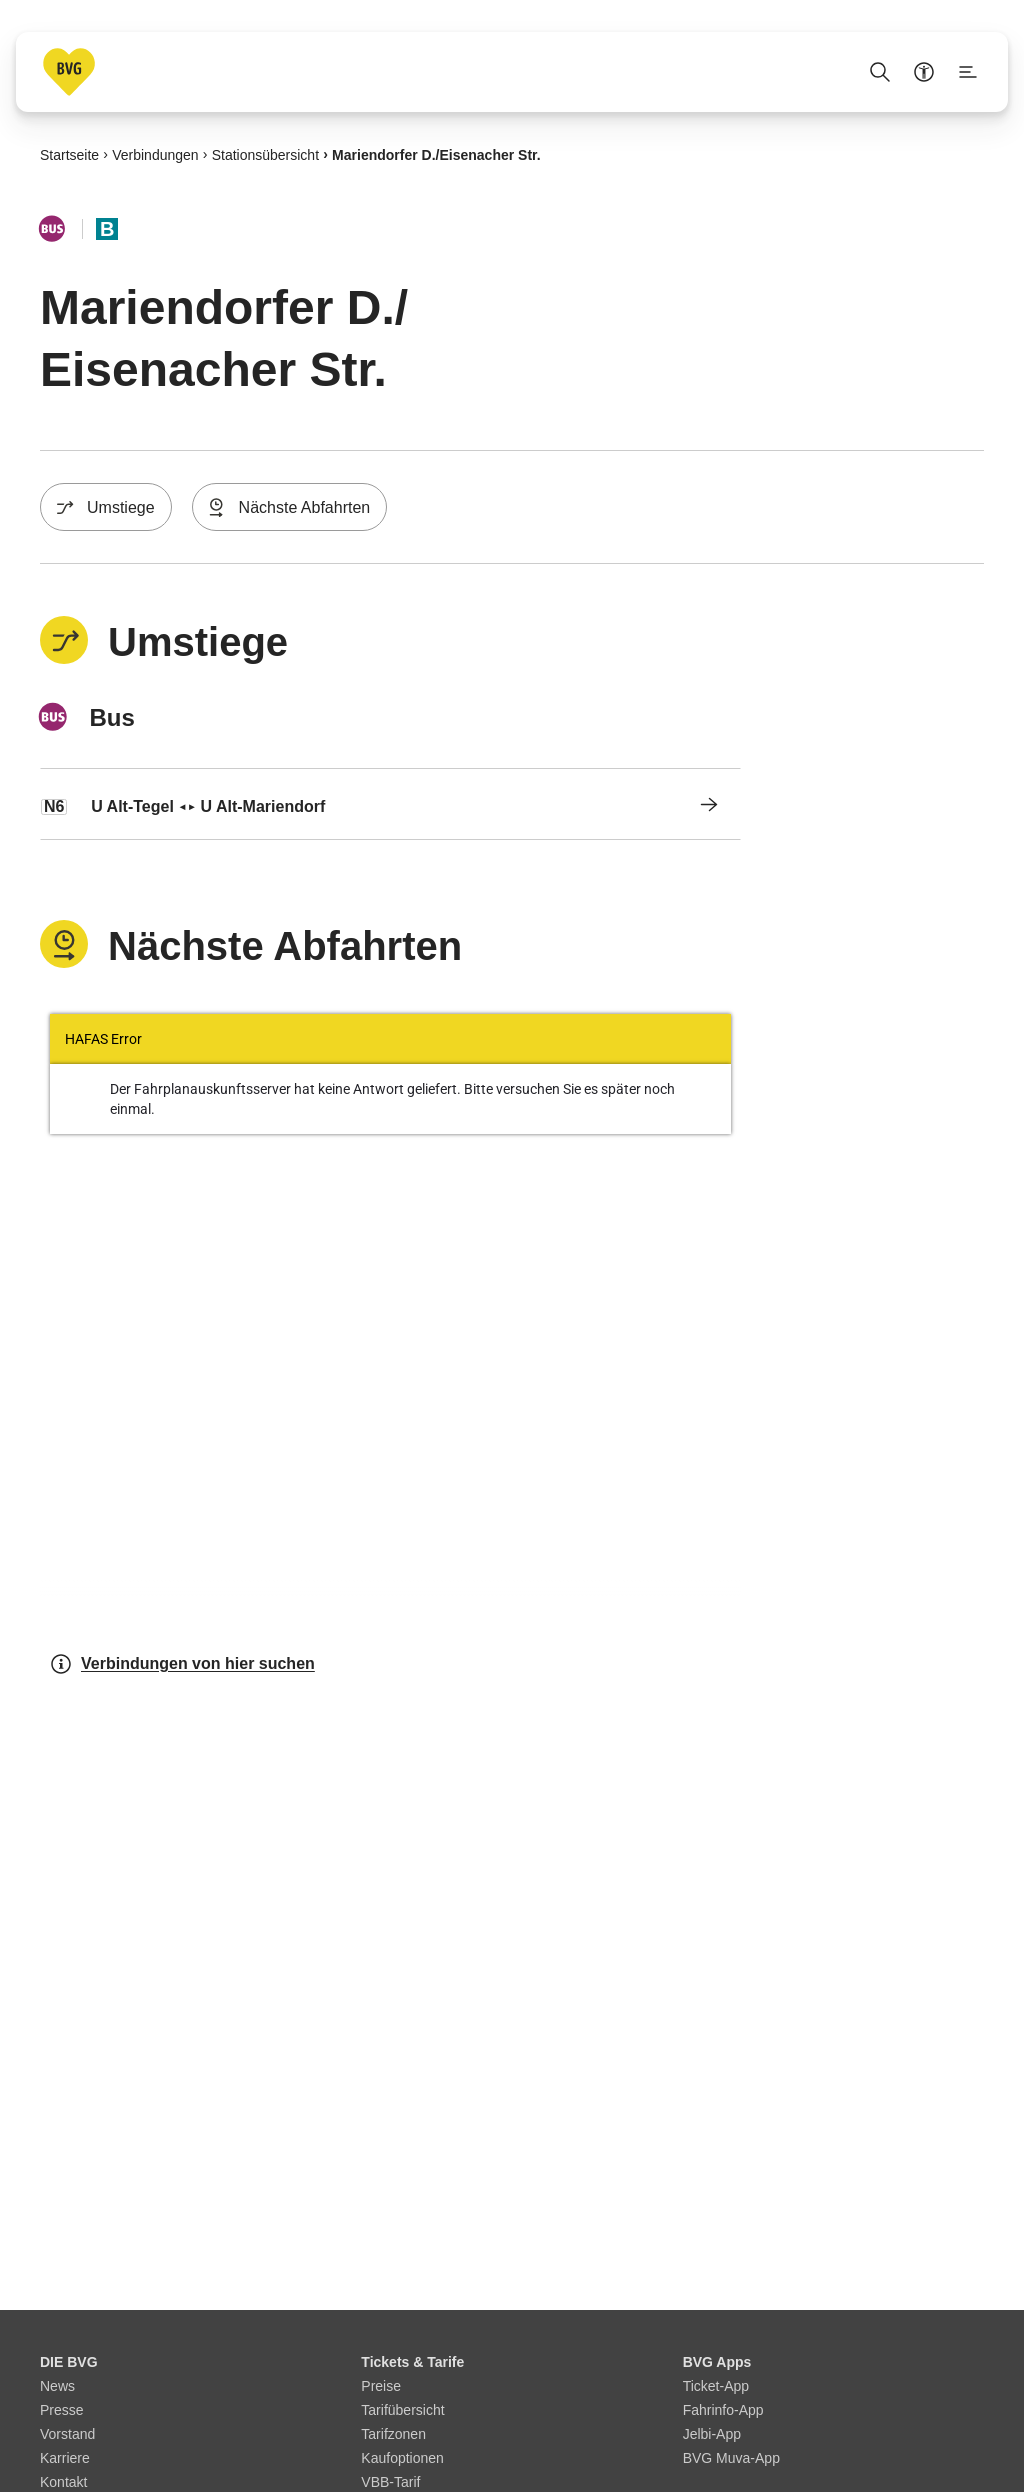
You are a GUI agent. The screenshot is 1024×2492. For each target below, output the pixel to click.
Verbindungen (155, 154)
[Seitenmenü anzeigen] (968, 72)
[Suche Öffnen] (880, 72)
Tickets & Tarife (412, 2362)
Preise (381, 2386)
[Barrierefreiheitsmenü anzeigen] (924, 72)
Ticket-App (716, 2386)
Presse (62, 2410)
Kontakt (63, 2482)
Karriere (65, 2458)
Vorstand (67, 2434)
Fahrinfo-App (723, 2410)
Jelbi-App (712, 2434)
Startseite (69, 154)
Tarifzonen (393, 2434)
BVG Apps (717, 2362)
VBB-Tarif (390, 2482)
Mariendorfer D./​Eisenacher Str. (436, 154)
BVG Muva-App (731, 2458)
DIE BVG (69, 2362)
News (57, 2386)
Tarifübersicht (402, 2410)
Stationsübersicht (265, 154)
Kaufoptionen (402, 2458)
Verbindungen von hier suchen (182, 1664)
